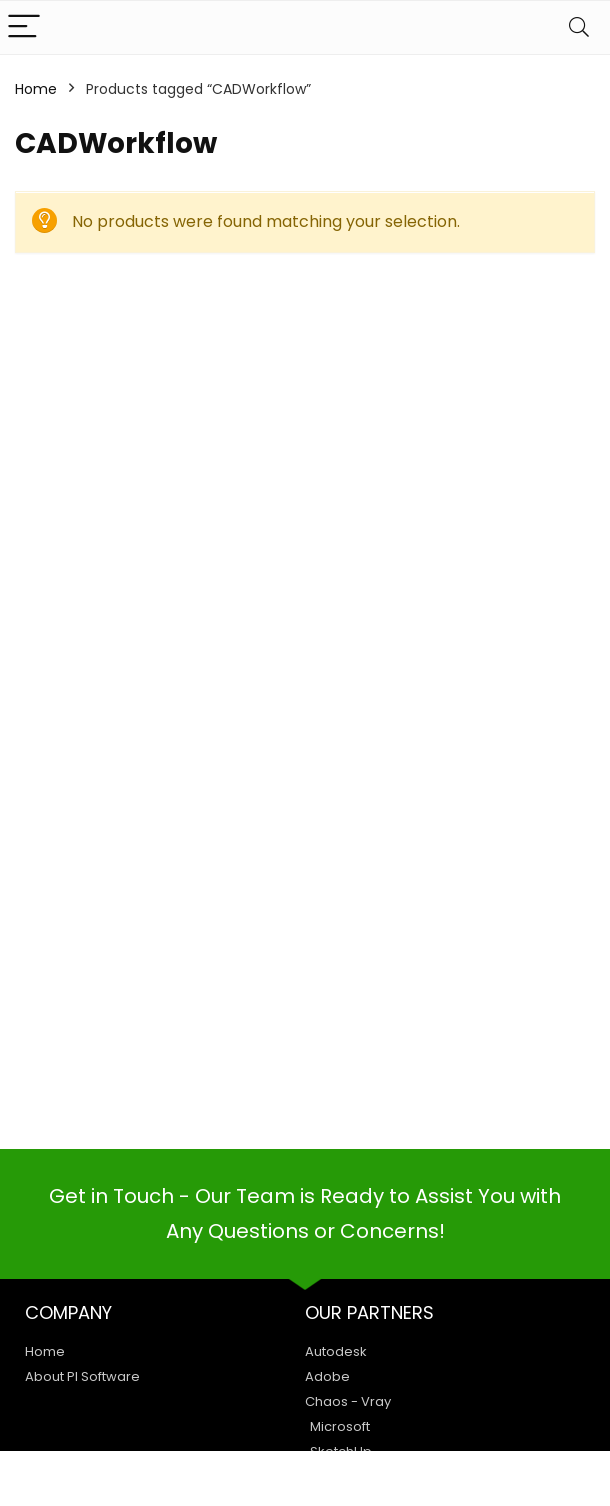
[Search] (579, 27)
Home (36, 89)
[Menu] (24, 27)
